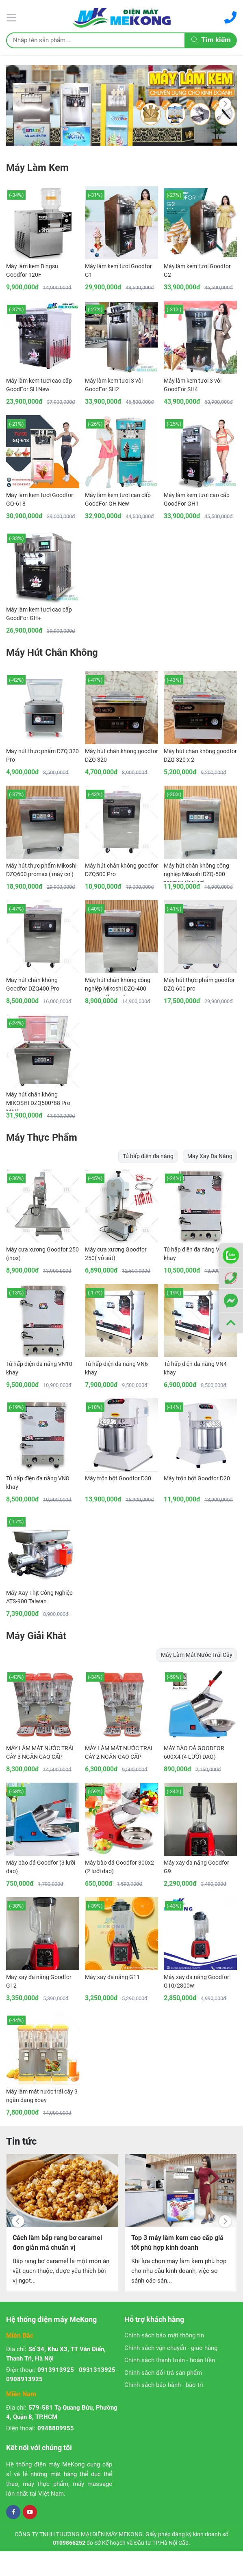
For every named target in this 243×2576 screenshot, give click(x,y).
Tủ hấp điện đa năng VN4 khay (195, 1368)
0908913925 (24, 2379)
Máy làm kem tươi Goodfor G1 (118, 270)
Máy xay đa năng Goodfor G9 (196, 1866)
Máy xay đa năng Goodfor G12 (39, 1981)
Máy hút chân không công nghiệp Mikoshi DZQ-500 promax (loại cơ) (196, 872)
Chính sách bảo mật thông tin (164, 2335)
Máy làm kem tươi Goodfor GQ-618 (39, 499)
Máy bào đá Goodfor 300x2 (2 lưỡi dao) (119, 1866)
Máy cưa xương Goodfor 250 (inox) (42, 1253)
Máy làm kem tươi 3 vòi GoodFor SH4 (192, 384)
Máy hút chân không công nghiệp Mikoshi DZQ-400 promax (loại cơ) (117, 986)
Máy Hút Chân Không (52, 652)
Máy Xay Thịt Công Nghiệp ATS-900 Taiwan (39, 1597)
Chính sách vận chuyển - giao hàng (170, 2348)
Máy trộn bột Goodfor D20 (197, 1478)
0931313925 (97, 2370)
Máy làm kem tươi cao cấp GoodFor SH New (39, 384)
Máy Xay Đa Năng (209, 1156)
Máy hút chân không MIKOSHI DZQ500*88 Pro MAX (38, 1101)
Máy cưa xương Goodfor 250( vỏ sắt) (116, 1253)
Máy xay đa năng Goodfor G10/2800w (196, 1981)
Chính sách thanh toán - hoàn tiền (169, 2360)
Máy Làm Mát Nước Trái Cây (196, 1655)
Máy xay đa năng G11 (112, 1977)
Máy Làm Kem (37, 167)
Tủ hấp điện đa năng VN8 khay (37, 1482)
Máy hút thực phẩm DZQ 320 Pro (42, 755)
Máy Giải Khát (36, 1635)
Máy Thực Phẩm (41, 1137)
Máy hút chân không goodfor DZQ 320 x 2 (200, 755)
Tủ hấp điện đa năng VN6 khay (116, 1368)
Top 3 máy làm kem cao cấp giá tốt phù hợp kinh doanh (177, 2242)
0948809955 (55, 2428)
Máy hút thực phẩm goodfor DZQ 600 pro (199, 984)
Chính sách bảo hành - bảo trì (163, 2385)
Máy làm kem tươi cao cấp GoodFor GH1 (197, 499)
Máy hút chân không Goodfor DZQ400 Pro (32, 984)
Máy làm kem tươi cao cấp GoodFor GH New (118, 499)
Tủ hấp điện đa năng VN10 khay (39, 1368)
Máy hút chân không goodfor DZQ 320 (121, 755)
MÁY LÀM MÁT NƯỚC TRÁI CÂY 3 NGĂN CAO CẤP (40, 1752)
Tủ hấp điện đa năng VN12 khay (197, 1253)
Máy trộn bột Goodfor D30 (118, 1478)
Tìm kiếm (211, 40)
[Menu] (13, 17)
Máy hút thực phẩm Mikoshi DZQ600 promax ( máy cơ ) (41, 869)
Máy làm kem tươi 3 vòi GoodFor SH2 (114, 384)
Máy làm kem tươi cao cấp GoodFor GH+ (39, 613)
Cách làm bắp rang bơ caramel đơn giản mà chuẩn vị (57, 2242)
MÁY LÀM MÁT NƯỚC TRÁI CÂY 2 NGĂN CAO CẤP (118, 1752)
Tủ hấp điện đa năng (148, 1156)
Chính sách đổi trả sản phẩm (163, 2372)
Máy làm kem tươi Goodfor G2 (197, 270)
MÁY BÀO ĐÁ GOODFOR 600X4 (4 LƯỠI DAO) (194, 1752)
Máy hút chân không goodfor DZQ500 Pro (121, 869)
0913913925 (55, 2370)
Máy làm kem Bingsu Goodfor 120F (32, 270)
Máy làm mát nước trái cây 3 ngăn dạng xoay (42, 2095)
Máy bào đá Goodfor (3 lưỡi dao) (40, 1866)
